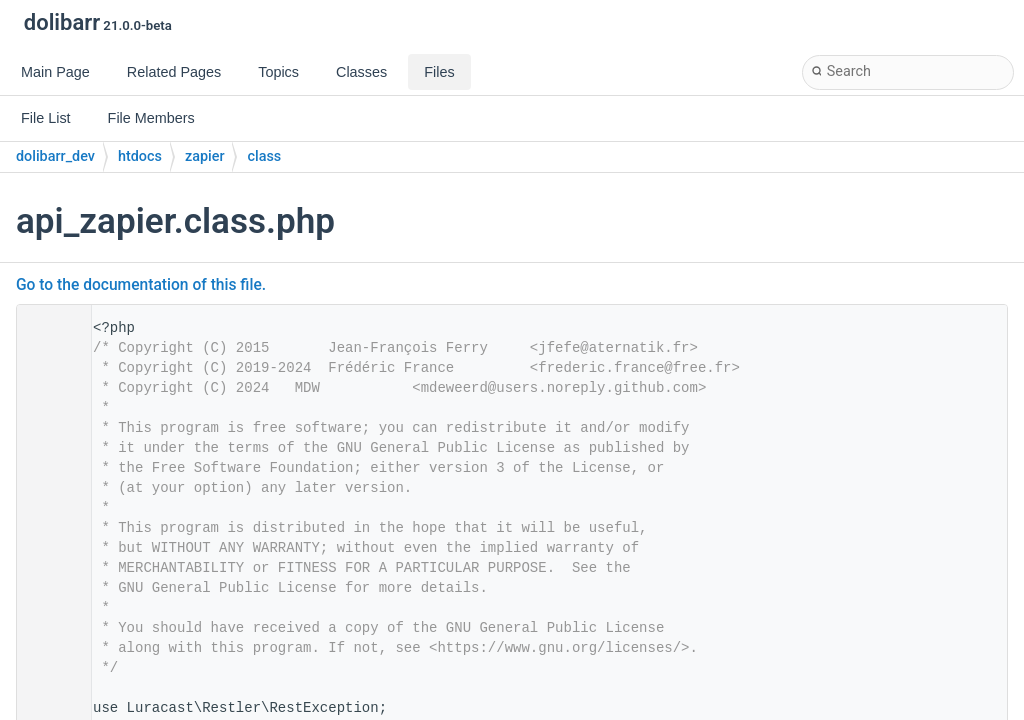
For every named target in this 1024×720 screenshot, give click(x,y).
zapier (205, 156)
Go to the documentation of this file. (141, 285)
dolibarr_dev (55, 156)
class (264, 156)
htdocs (140, 156)
